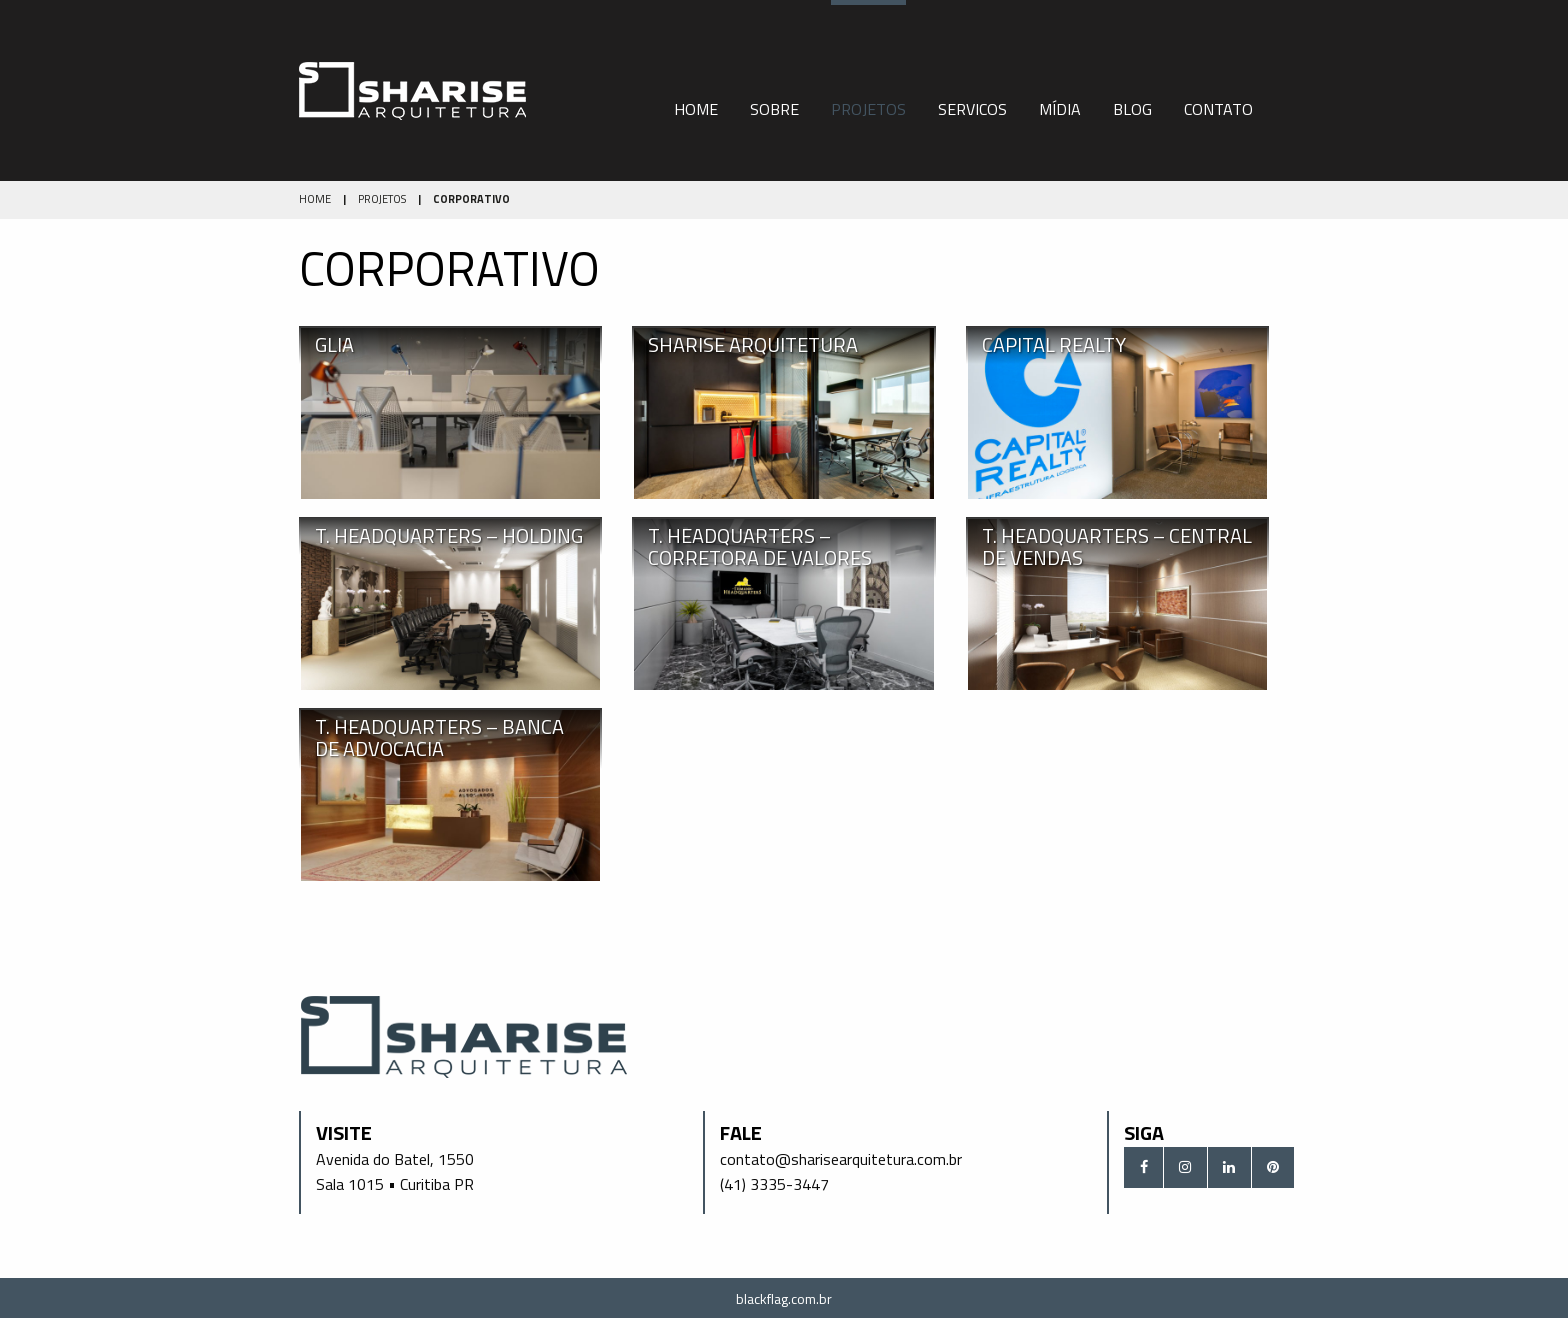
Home (696, 109)
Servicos (972, 109)
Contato (1218, 109)
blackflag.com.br (784, 1298)
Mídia (1060, 109)
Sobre (774, 109)
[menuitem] (696, 90)
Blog (1132, 109)
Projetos (868, 109)
